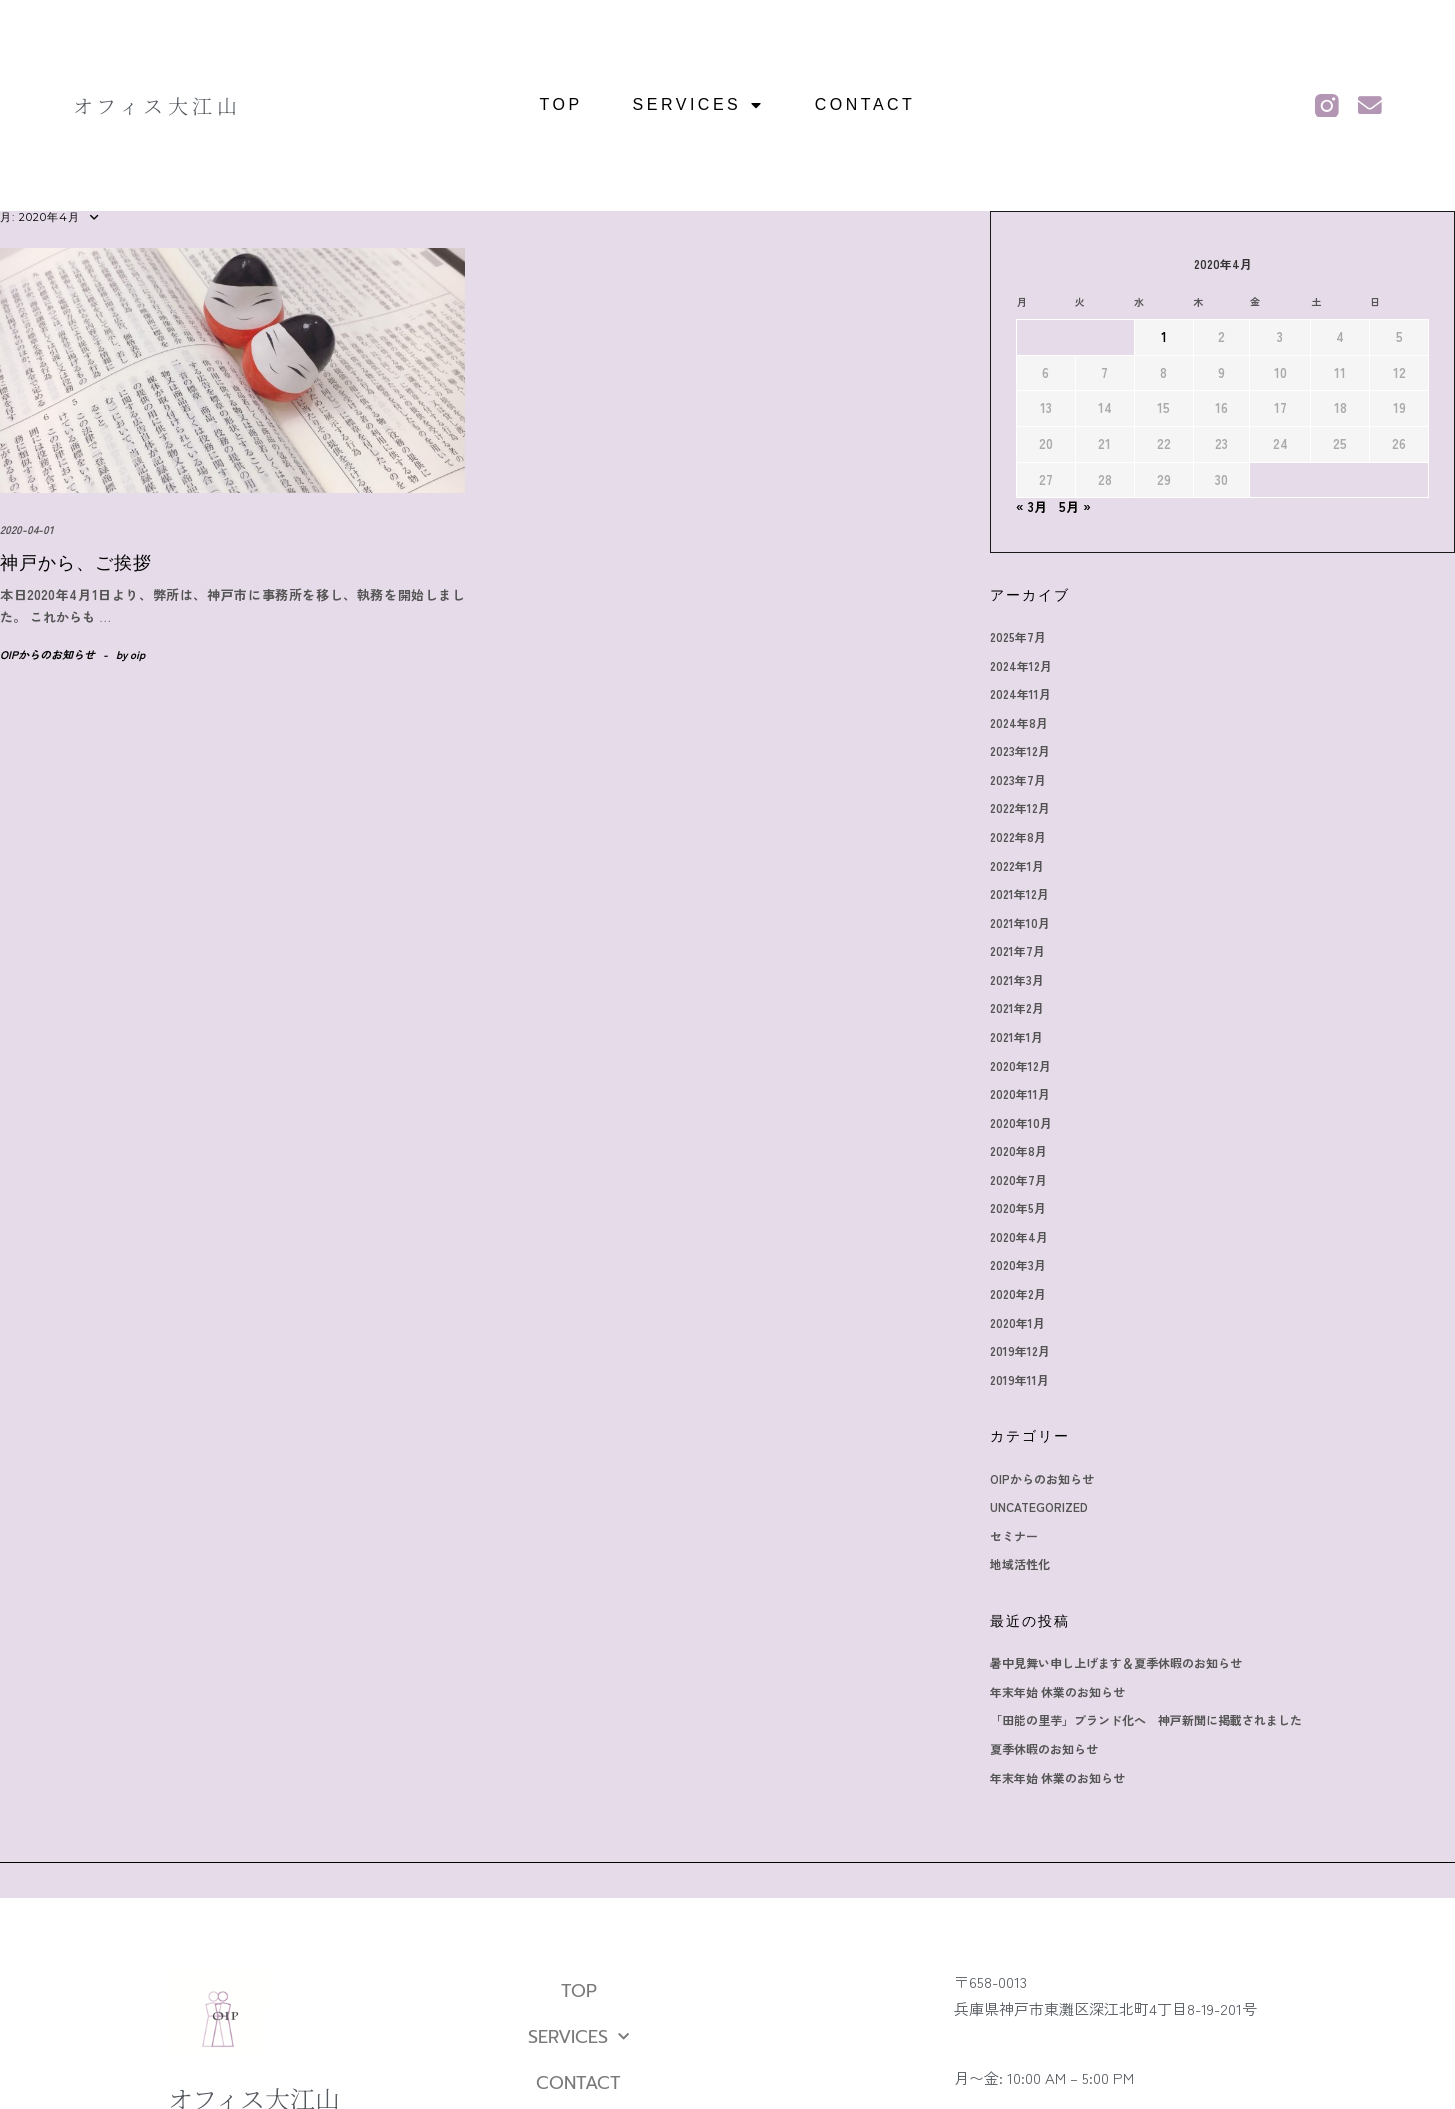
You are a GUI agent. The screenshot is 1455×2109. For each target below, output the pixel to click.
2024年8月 (1019, 722)
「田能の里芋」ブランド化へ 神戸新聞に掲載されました (1146, 1719)
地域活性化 (1020, 1563)
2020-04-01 (26, 529)
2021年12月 (1019, 893)
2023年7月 (1018, 779)
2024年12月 (1021, 665)
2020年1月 (1017, 1322)
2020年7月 (1018, 1179)
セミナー (1014, 1535)
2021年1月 (1016, 1036)
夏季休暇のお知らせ (1044, 1748)
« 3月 (1031, 506)
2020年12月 (1020, 1065)
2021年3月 (1017, 979)
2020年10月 (1021, 1122)
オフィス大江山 (157, 105)
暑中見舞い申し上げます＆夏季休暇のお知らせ (1116, 1662)
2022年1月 (1017, 865)
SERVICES (699, 105)
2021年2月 (1017, 1007)
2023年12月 (1020, 750)
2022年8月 (1018, 836)
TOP (561, 104)
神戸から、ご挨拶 (76, 563)
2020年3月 (1018, 1264)
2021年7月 (1017, 950)
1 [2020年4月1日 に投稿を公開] (1164, 336)
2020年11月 (1020, 1093)
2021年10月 (1020, 922)
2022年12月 (1020, 807)
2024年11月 (1020, 693)
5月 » (1075, 506)
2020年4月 (1019, 1236)
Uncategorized (1039, 1506)
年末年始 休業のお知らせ (1057, 1691)
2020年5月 (1018, 1207)
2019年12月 (1020, 1350)
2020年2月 (1018, 1293)
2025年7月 (1018, 636)
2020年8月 (1018, 1150)
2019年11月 (1019, 1379)
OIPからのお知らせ (47, 654)
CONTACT (865, 104)
